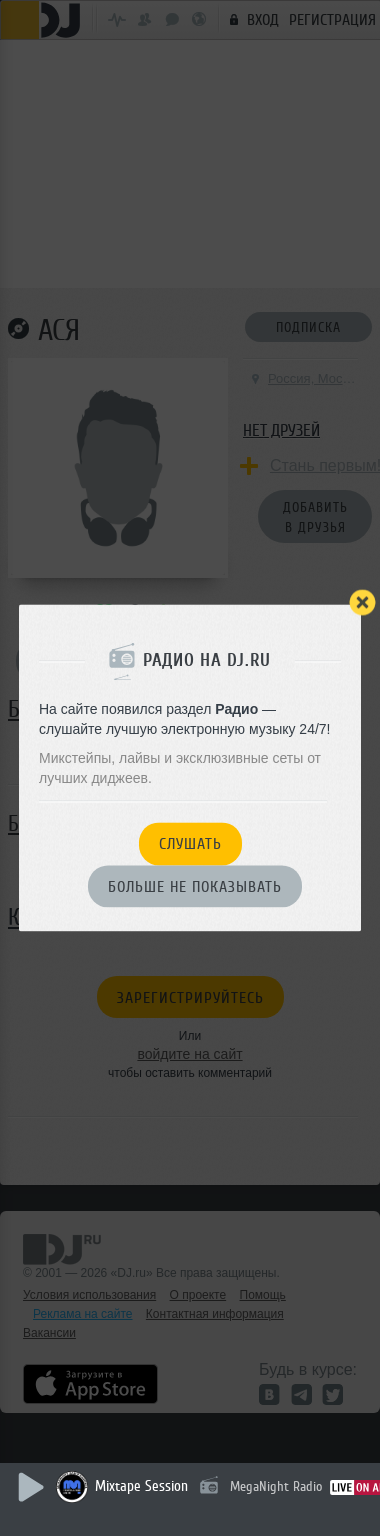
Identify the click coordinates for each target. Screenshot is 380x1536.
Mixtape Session (141, 1486)
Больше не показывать (195, 887)
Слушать (190, 845)
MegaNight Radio (276, 1486)
